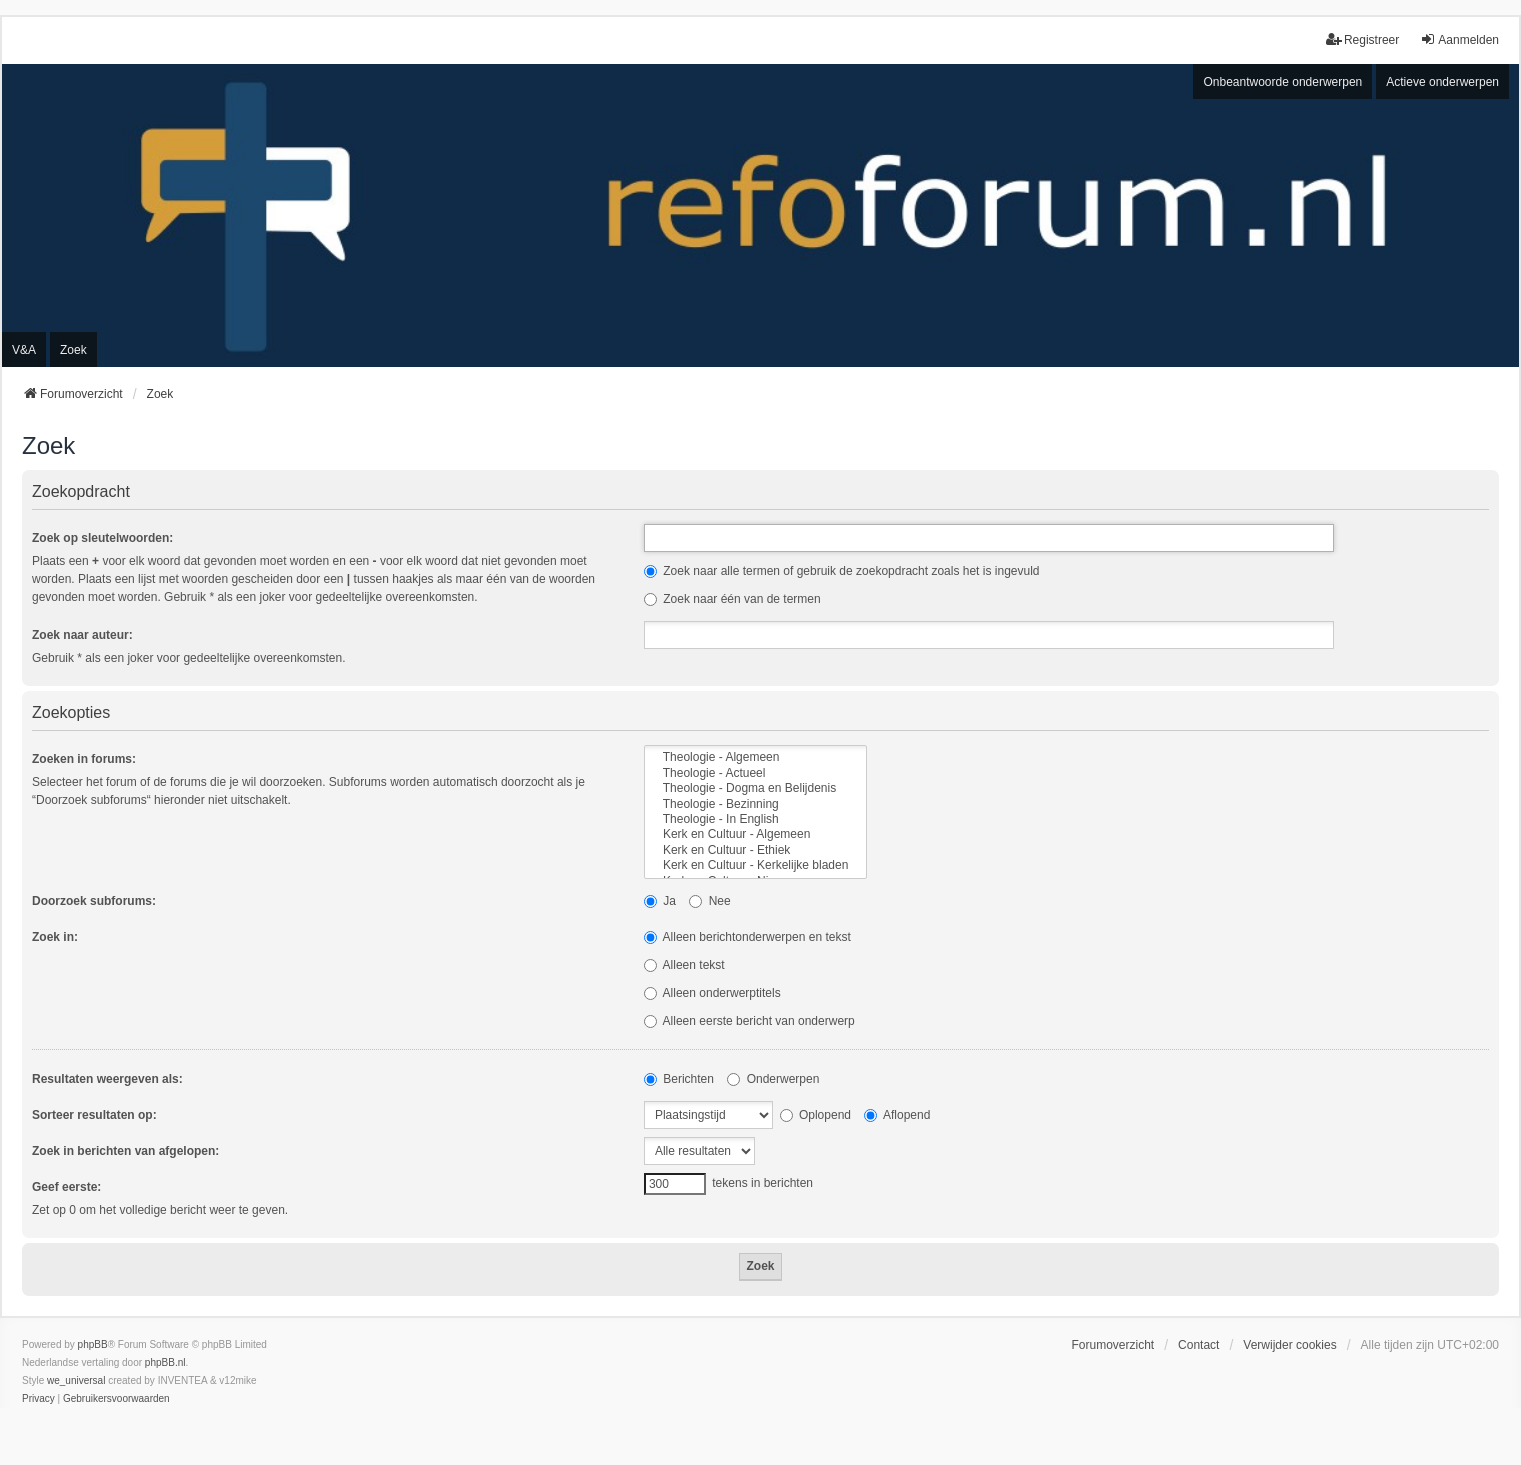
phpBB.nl (165, 1362)
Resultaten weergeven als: (107, 1079)
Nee (709, 901)
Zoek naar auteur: (82, 635)
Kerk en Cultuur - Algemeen (755, 834)
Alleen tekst (684, 965)
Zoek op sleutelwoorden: (102, 538)
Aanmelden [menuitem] (1459, 39)
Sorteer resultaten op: (94, 1115)
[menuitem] (38, 1399)
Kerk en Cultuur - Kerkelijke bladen (755, 865)
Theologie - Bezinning (755, 804)
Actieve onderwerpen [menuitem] (1442, 82)
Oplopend (815, 1115)
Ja (660, 901)
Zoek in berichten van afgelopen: (125, 1151)
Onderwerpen (773, 1079)
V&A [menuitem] (24, 350)
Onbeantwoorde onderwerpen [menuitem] (1282, 82)
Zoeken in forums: (84, 759)
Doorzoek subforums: (94, 901)
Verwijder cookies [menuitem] (1289, 1345)
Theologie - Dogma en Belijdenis (755, 788)
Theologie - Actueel (755, 773)
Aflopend (897, 1115)
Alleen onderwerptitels (712, 993)
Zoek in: (55, 937)
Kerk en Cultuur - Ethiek (755, 850)
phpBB (93, 1344)
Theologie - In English (755, 819)
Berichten (679, 1079)
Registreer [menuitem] (1362, 39)
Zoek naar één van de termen (732, 599)
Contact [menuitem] (1198, 1345)
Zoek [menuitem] (73, 350)
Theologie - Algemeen (755, 757)
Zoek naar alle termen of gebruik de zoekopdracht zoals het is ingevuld (842, 571)
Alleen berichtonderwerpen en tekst (747, 937)
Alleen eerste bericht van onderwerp (749, 1021)
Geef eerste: (66, 1187)
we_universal (76, 1380)
